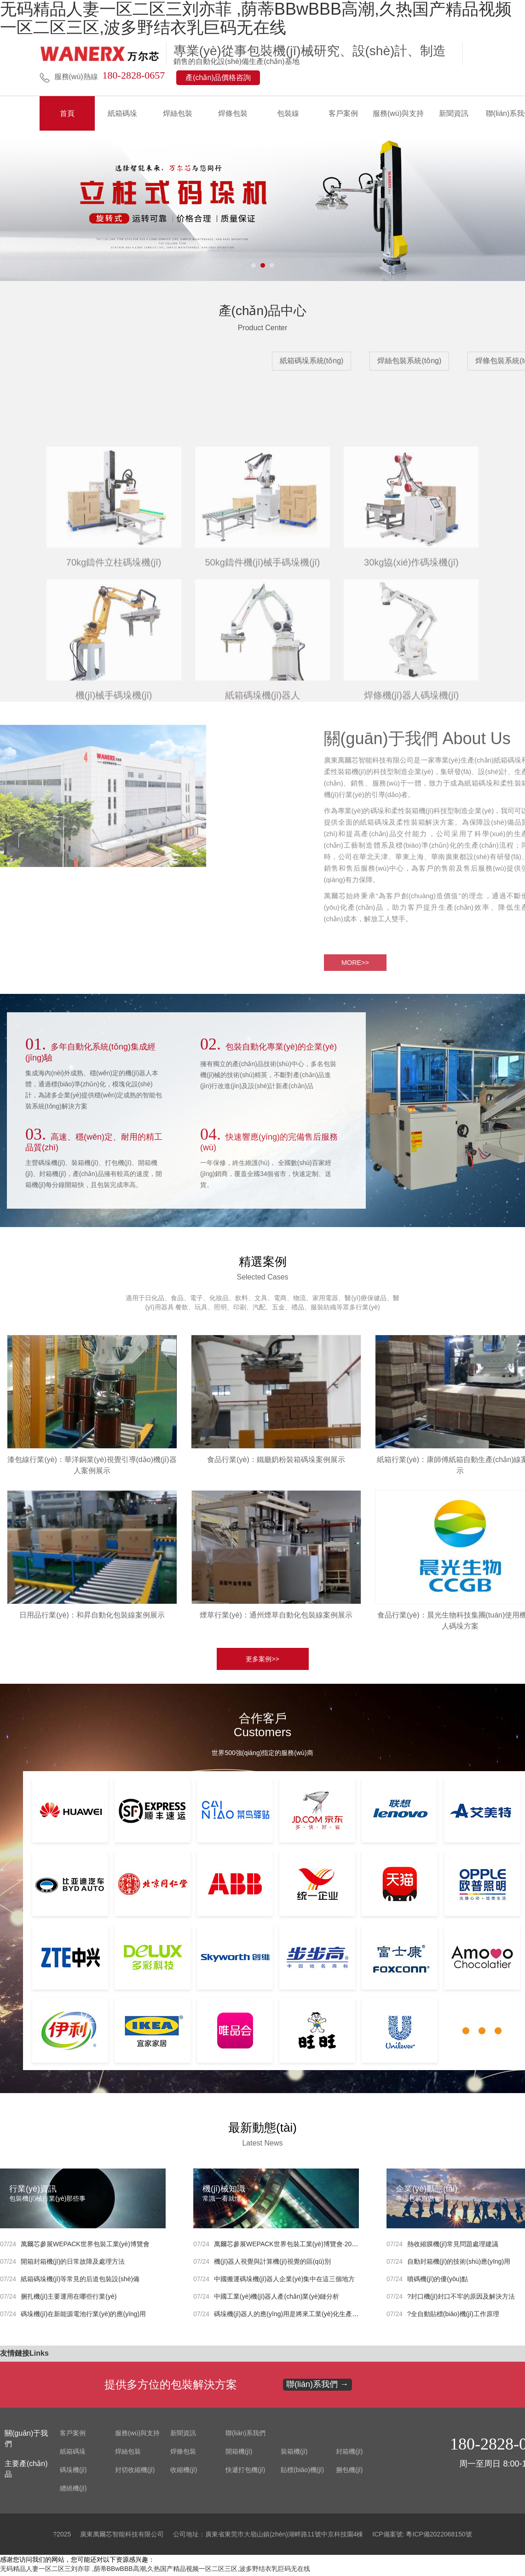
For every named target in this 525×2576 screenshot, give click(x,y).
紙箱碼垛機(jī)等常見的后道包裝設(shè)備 (80, 2281)
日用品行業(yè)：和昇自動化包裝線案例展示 (92, 1618)
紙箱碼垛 (122, 113)
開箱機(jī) (238, 2454)
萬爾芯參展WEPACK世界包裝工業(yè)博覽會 (85, 2246)
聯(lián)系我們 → (317, 2387)
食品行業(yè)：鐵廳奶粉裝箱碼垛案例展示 (276, 1462)
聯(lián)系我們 (245, 2435)
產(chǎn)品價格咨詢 (217, 77)
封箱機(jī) (349, 2454)
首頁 (67, 113)
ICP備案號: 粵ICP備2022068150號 (422, 2537)
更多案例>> (262, 1661)
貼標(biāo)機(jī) (302, 2472)
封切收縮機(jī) (135, 2472)
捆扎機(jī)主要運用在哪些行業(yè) (68, 2299)
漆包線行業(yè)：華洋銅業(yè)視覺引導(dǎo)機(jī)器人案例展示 (91, 1467)
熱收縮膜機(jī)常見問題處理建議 (452, 2246)
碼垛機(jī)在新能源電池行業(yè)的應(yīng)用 (83, 2316)
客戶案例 (343, 113)
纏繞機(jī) (73, 2491)
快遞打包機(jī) (245, 2472)
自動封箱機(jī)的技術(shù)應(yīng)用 (458, 2264)
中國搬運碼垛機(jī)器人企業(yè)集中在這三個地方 (284, 2281)
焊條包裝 (233, 113)
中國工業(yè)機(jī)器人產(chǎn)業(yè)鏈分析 (276, 2299)
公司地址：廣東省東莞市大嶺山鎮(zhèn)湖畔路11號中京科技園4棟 (268, 2537)
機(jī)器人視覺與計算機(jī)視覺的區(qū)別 (272, 2264)
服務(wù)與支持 (398, 113)
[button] (253, 265)
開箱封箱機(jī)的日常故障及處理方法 (73, 2264)
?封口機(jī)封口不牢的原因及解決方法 (461, 2299)
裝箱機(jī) (294, 2454)
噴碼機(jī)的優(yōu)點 (437, 2281)
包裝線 (288, 113)
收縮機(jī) (183, 2472)
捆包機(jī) (349, 2472)
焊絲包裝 (177, 113)
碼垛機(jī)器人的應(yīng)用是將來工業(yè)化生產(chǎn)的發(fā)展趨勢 (313, 2316)
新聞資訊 (453, 113)
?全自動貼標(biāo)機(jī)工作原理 (453, 2316)
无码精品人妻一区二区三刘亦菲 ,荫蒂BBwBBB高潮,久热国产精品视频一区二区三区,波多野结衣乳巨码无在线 (155, 2571)
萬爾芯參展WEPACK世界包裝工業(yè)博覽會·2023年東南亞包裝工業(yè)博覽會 (327, 2246)
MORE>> (262, 684)
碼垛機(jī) (73, 2472)
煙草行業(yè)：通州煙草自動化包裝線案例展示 (276, 1618)
